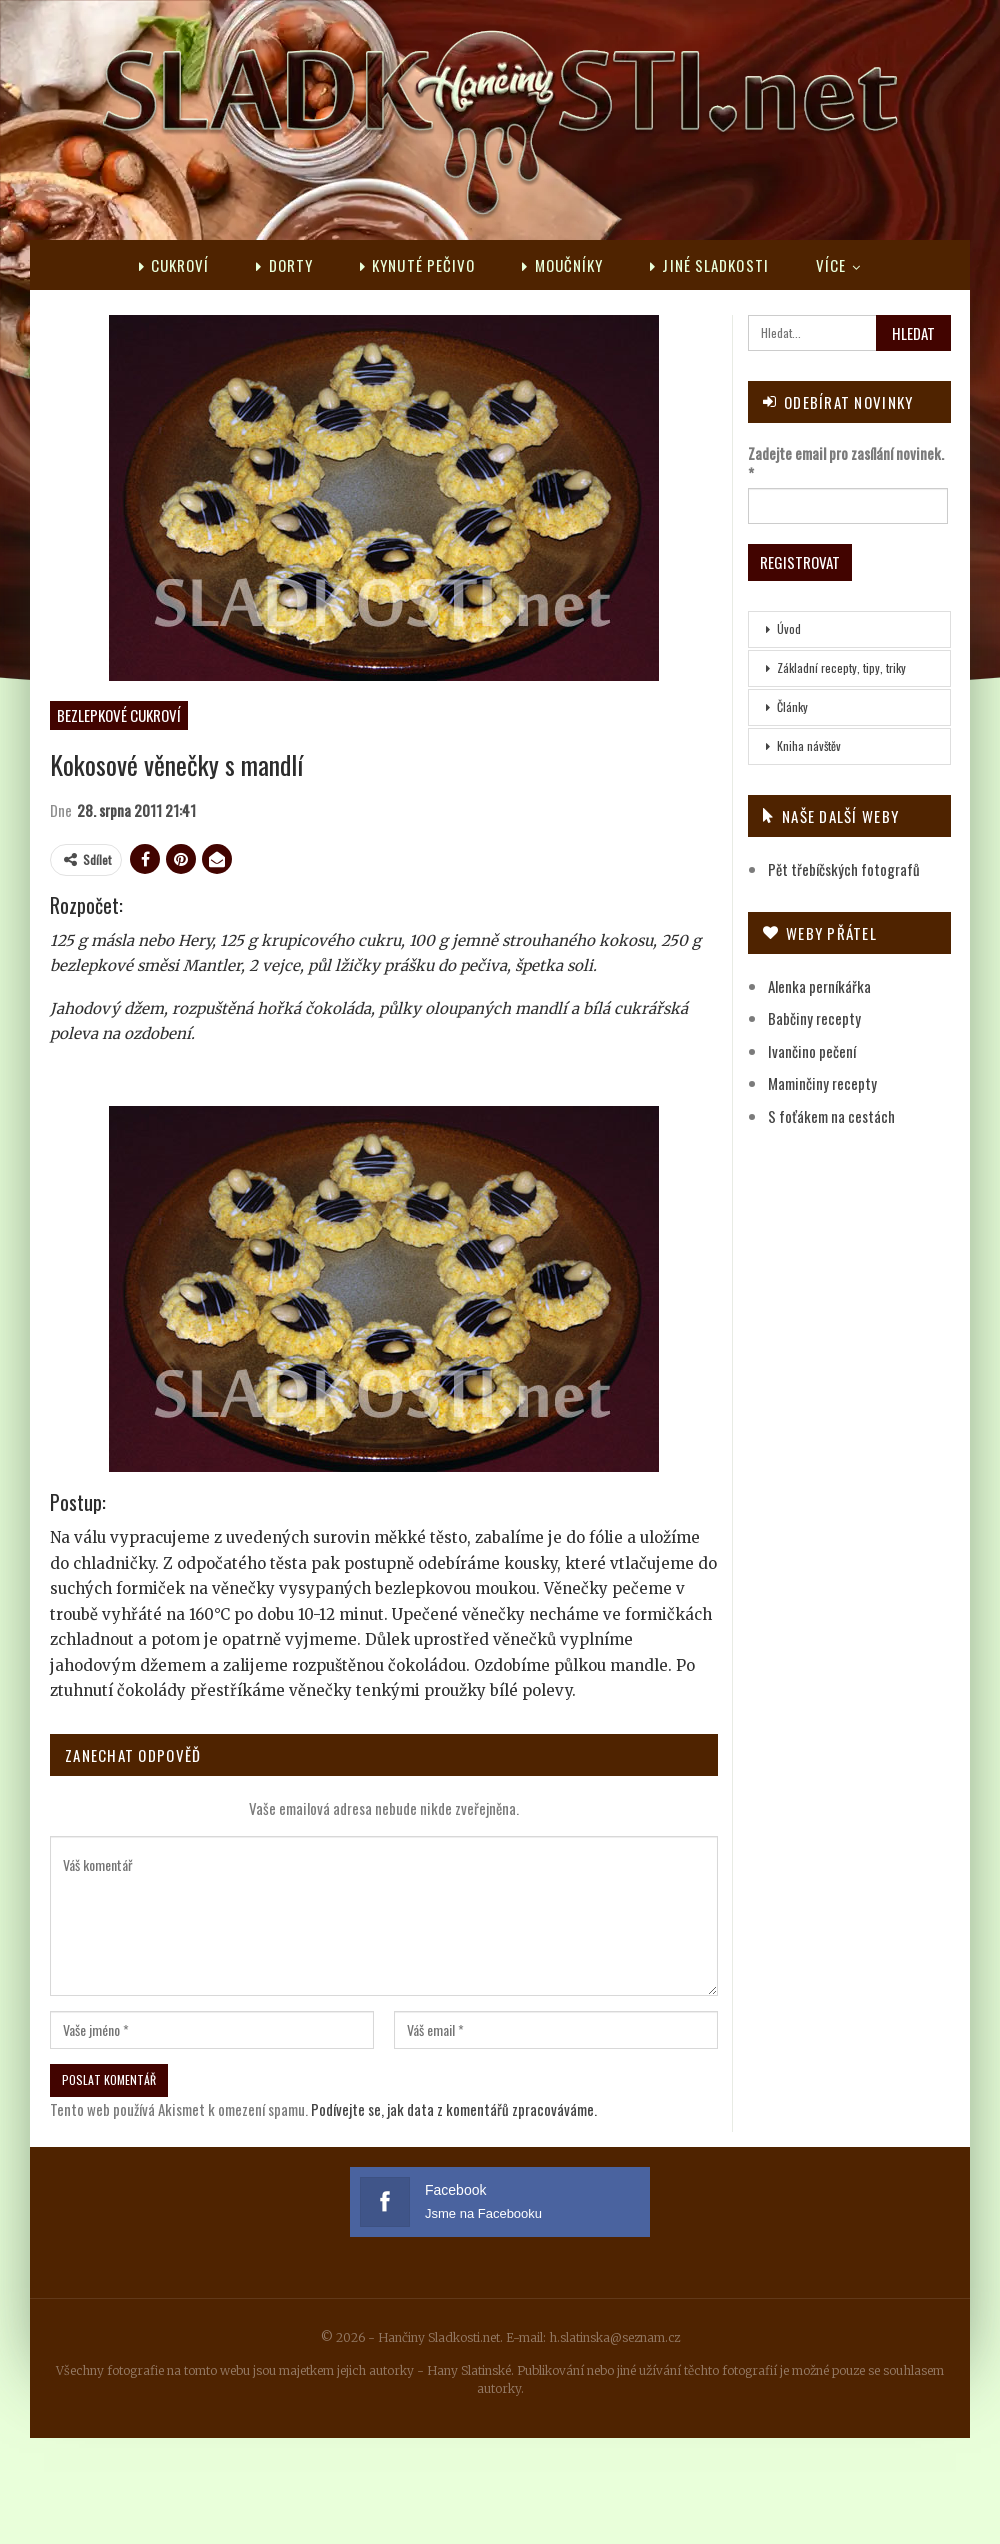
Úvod (789, 628)
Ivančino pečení (812, 1051)
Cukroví (174, 265)
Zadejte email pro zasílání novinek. (846, 463)
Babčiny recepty (814, 1018)
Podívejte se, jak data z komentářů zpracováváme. (454, 2109)
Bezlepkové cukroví (119, 715)
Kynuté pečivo (417, 265)
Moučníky (562, 265)
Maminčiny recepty (822, 1083)
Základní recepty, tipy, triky (841, 667)
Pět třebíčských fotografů (844, 869)
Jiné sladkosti (709, 265)
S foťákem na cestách (831, 1116)
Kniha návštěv (809, 745)
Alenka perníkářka (819, 986)
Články (792, 706)
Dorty (284, 265)
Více (831, 265)
